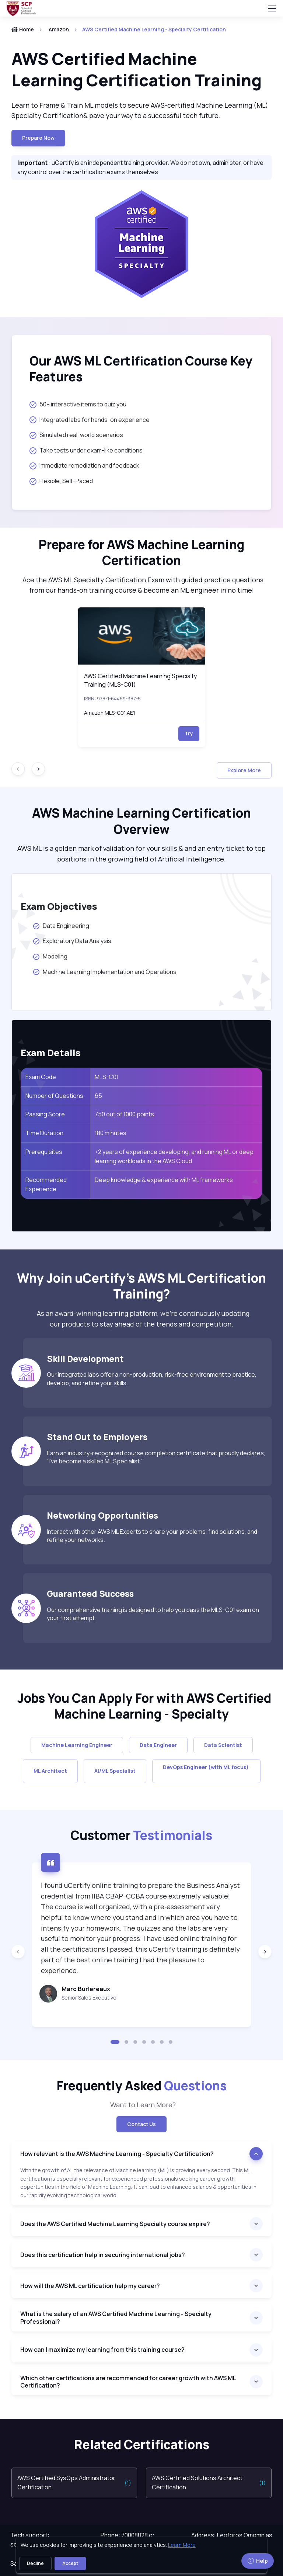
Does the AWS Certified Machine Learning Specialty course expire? (115, 2224)
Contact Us (141, 2124)
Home (22, 29)
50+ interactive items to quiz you (77, 404)
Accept (70, 2563)
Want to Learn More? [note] (141, 2104)
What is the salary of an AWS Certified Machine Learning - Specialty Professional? (116, 2318)
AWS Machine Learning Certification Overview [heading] (141, 821)
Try (189, 733)
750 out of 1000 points (124, 1114)
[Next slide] (38, 769)
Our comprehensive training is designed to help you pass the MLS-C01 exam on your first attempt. (153, 1614)
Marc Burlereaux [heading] (86, 1989)
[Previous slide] (18, 1951)
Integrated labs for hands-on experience (89, 420)
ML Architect (50, 1770)
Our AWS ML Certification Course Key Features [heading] (140, 369)
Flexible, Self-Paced (61, 481)
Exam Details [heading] (51, 1053)
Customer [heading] (141, 1835)
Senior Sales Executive (89, 1997)
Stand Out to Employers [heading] (97, 1437)
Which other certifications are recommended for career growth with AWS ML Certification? (128, 2382)
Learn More (182, 2544)
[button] (115, 2042)
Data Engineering (60, 926)
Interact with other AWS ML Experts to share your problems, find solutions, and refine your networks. (152, 1536)
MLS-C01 (107, 1077)
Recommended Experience (46, 1184)
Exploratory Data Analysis (71, 941)
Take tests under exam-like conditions (86, 450)
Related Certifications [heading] (141, 2445)
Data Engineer (158, 1744)
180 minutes (110, 1133)
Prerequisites (43, 1152)
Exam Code (40, 1077)
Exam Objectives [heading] (59, 906)
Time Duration (44, 1133)
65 (98, 1096)
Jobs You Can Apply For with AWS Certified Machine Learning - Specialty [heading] (141, 1706)
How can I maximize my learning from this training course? (102, 2350)
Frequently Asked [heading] (142, 2086)
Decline (35, 2563)
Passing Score (45, 1114)
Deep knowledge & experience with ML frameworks (164, 1180)
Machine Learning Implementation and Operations (104, 972)
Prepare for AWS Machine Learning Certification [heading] (141, 553)
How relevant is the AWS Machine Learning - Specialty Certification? (117, 2154)
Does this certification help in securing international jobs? (102, 2255)
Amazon (59, 29)
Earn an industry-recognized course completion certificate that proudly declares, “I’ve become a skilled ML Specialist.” (156, 1457)
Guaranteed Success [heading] (90, 1593)
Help (257, 2560)
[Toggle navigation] (271, 8)
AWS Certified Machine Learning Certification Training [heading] (136, 69)
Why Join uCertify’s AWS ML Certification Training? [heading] (141, 1286)
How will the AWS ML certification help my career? (90, 2286)
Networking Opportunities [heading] (102, 1515)
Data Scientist (223, 1744)
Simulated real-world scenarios (76, 435)
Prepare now (38, 137)
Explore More (244, 770)
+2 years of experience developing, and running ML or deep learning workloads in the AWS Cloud (174, 1156)
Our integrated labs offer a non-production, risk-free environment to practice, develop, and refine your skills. (151, 1378)
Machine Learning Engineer (76, 1744)
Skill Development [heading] (85, 1359)
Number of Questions (54, 1096)
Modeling (49, 956)
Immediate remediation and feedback (84, 465)
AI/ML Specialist (115, 1770)
